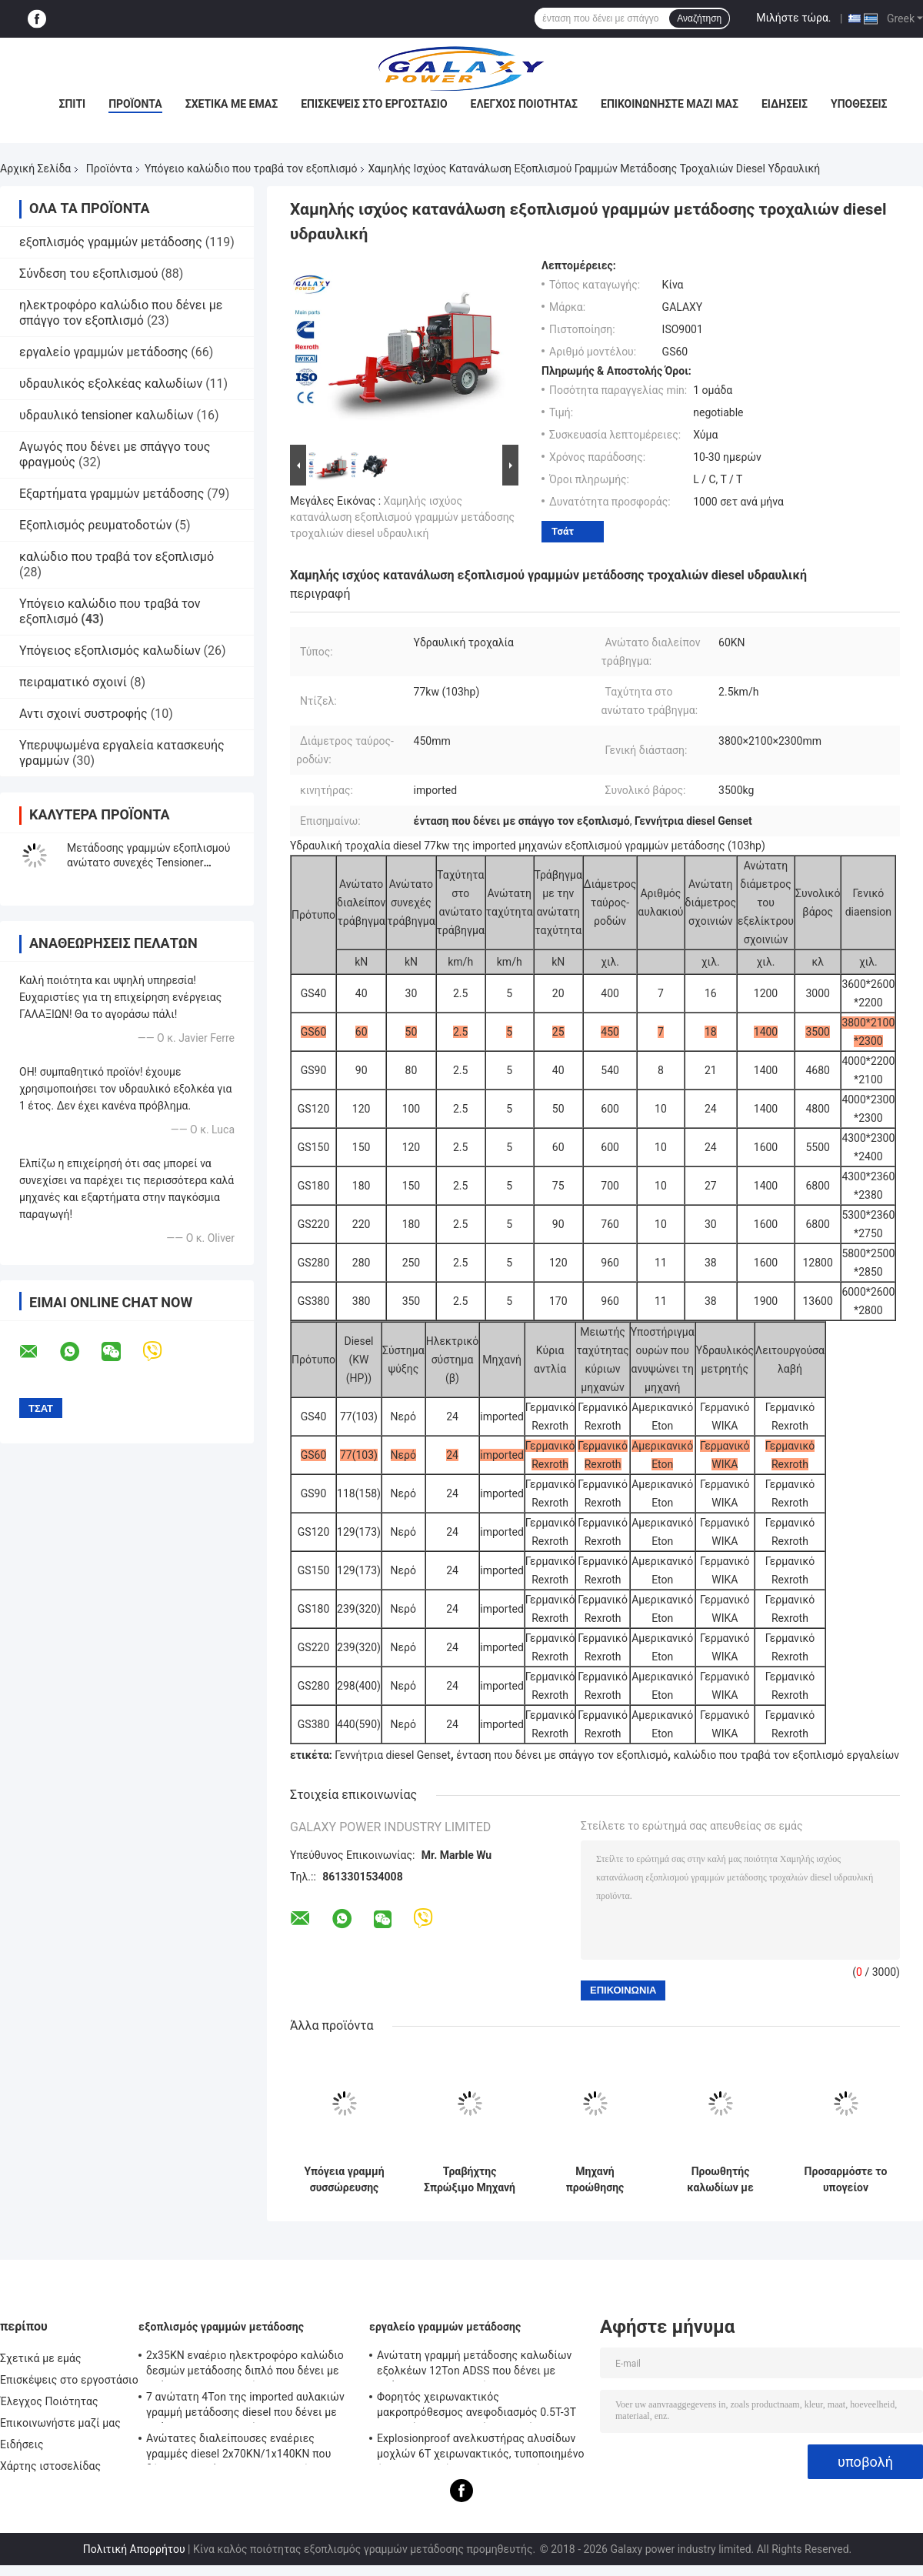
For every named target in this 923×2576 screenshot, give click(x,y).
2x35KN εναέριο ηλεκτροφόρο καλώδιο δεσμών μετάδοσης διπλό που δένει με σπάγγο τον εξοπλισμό (245, 2365)
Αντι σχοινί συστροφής (83, 713)
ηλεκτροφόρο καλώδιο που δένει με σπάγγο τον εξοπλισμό (120, 313)
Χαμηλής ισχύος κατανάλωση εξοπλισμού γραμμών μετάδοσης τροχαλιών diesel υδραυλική (402, 517)
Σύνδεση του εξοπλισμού (88, 273)
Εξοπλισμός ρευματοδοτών (95, 525)
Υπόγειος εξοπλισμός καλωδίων (110, 650)
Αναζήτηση (699, 18)
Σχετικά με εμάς (231, 104)
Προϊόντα (135, 104)
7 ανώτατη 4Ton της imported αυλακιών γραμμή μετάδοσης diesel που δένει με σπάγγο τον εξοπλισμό (245, 2407)
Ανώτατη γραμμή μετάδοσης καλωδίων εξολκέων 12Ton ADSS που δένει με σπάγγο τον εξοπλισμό (474, 2365)
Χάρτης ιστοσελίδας (50, 2466)
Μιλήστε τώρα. (793, 18)
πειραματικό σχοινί (73, 682)
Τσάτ (562, 531)
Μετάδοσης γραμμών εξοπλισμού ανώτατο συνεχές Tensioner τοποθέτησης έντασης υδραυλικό (149, 862)
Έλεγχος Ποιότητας (524, 104)
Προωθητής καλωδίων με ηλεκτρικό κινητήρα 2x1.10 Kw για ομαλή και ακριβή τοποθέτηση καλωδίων (720, 2179)
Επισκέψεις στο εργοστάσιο (374, 104)
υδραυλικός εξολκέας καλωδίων (110, 383)
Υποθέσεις (859, 104)
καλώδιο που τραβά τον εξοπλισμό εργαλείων (786, 1755)
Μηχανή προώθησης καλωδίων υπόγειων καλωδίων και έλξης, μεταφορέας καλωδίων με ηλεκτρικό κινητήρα (595, 2179)
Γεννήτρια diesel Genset (392, 1755)
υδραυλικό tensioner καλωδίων (106, 415)
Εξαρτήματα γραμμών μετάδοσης (111, 493)
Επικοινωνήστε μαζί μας (669, 104)
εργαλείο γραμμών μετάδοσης (103, 352)
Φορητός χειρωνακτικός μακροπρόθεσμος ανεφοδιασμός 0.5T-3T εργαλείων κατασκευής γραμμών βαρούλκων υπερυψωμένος (476, 2407)
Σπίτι (71, 104)
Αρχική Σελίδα (35, 168)
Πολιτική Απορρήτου (134, 2549)
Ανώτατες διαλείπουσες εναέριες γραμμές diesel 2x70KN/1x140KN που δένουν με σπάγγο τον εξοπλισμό (238, 2448)
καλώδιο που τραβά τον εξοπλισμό (116, 556)
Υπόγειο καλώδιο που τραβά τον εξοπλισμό (251, 168)
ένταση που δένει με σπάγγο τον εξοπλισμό (562, 1755)
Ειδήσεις (784, 104)
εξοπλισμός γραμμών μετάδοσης (110, 242)
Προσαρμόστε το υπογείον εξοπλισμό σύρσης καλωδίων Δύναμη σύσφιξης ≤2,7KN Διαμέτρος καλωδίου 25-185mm (845, 2179)
